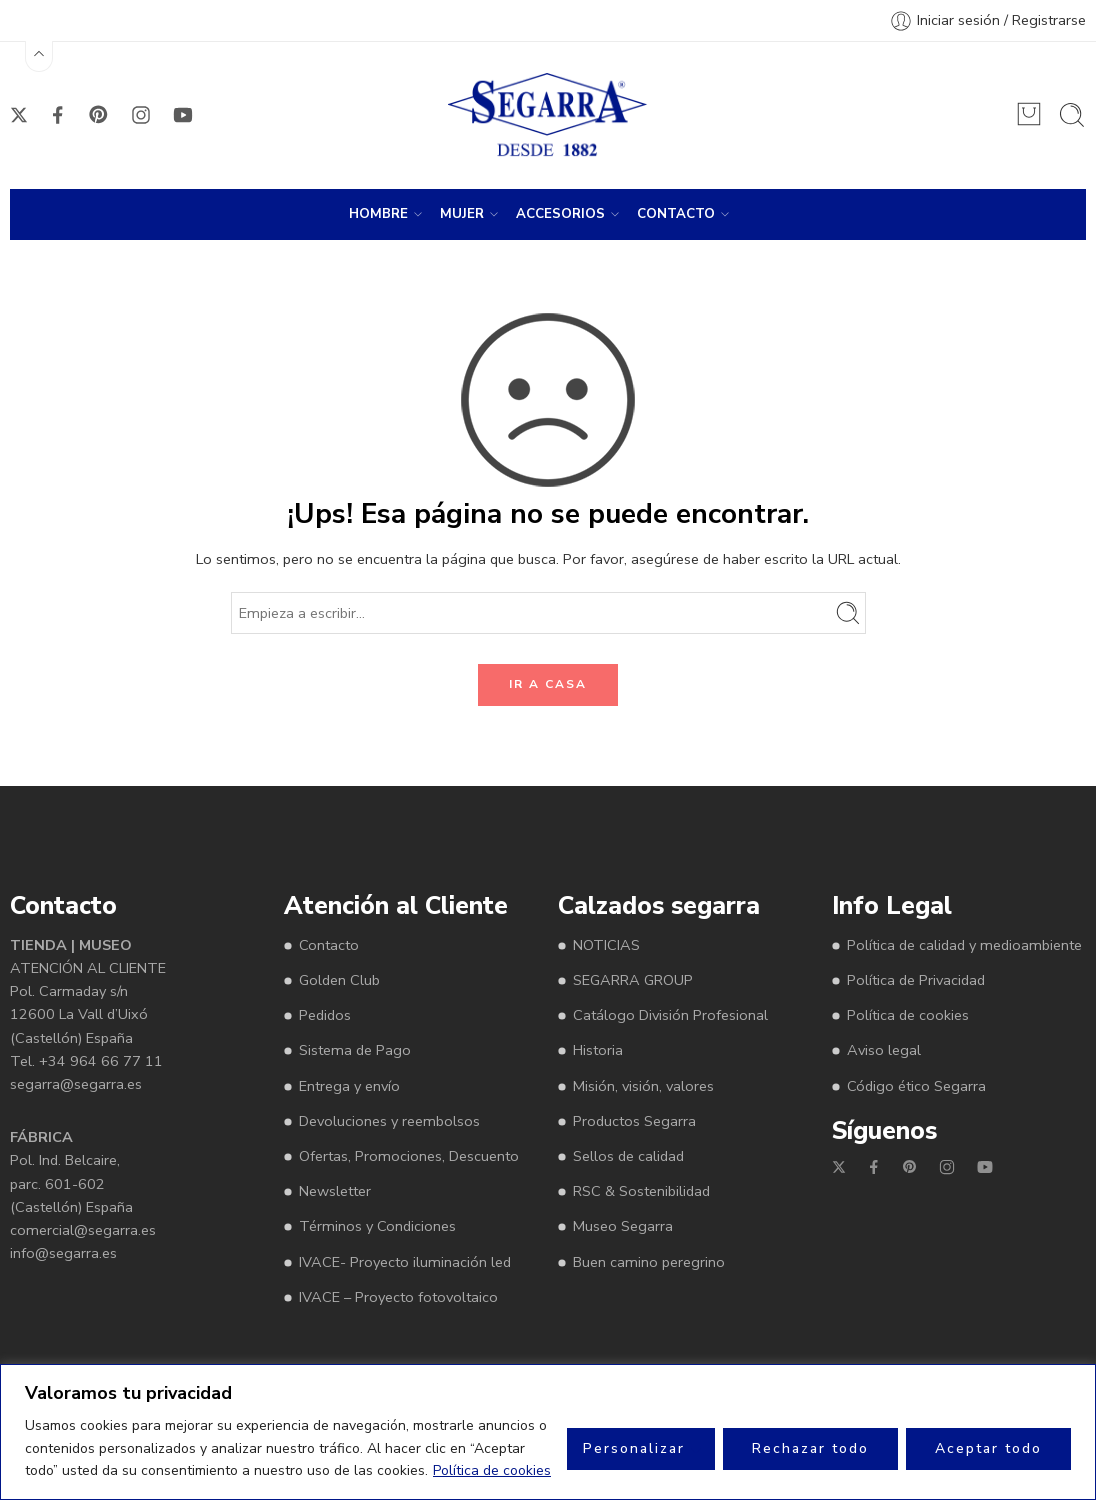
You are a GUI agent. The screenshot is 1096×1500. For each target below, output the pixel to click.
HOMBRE (378, 214)
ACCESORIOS (560, 214)
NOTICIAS (606, 945)
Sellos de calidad (628, 1156)
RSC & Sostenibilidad (641, 1191)
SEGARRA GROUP (633, 980)
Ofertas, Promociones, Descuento (409, 1156)
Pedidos (325, 1015)
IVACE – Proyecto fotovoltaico (398, 1297)
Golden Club (339, 980)
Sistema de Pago (355, 1050)
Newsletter (335, 1191)
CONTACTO (676, 214)
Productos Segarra (634, 1121)
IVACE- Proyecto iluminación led (405, 1262)
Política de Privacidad (916, 980)
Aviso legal (884, 1050)
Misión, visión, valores (643, 1086)
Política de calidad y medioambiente (964, 945)
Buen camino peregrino (649, 1262)
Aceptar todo (988, 1448)
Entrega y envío (349, 1086)
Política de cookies (492, 1470)
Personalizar (634, 1448)
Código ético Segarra (916, 1086)
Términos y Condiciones (377, 1226)
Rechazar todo (810, 1448)
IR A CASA (548, 684)
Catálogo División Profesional (670, 1015)
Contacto (329, 945)
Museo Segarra (623, 1226)
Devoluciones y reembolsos (389, 1121)
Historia (598, 1050)
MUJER (462, 214)
